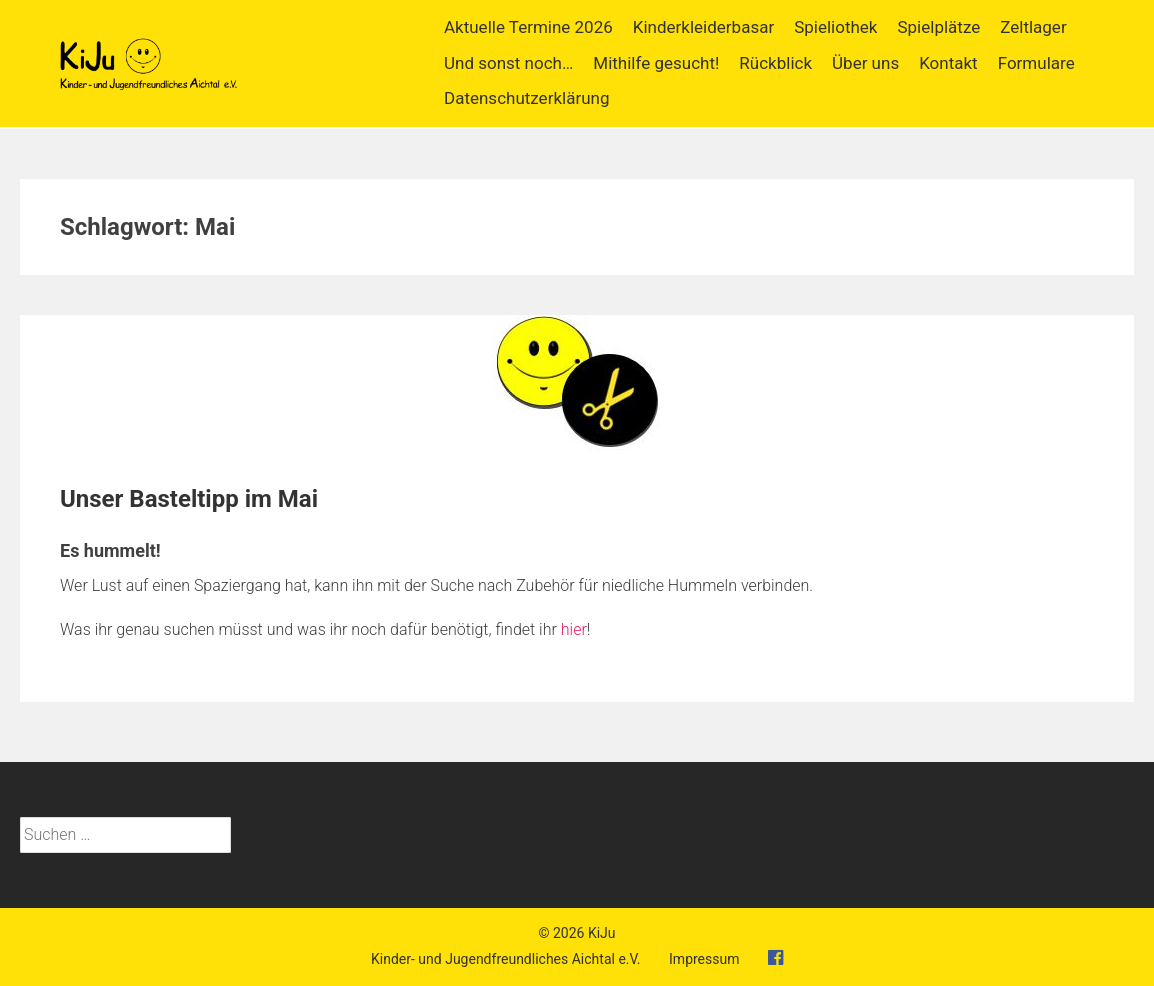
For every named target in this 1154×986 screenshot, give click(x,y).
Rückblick (775, 63)
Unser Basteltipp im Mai (189, 499)
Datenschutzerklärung (526, 98)
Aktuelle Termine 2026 (528, 27)
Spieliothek (835, 27)
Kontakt (948, 63)
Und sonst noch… (508, 63)
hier (574, 629)
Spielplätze (938, 27)
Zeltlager (1033, 27)
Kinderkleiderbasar (703, 27)
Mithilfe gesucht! (656, 63)
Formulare (1036, 63)
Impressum (704, 959)
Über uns (865, 63)
